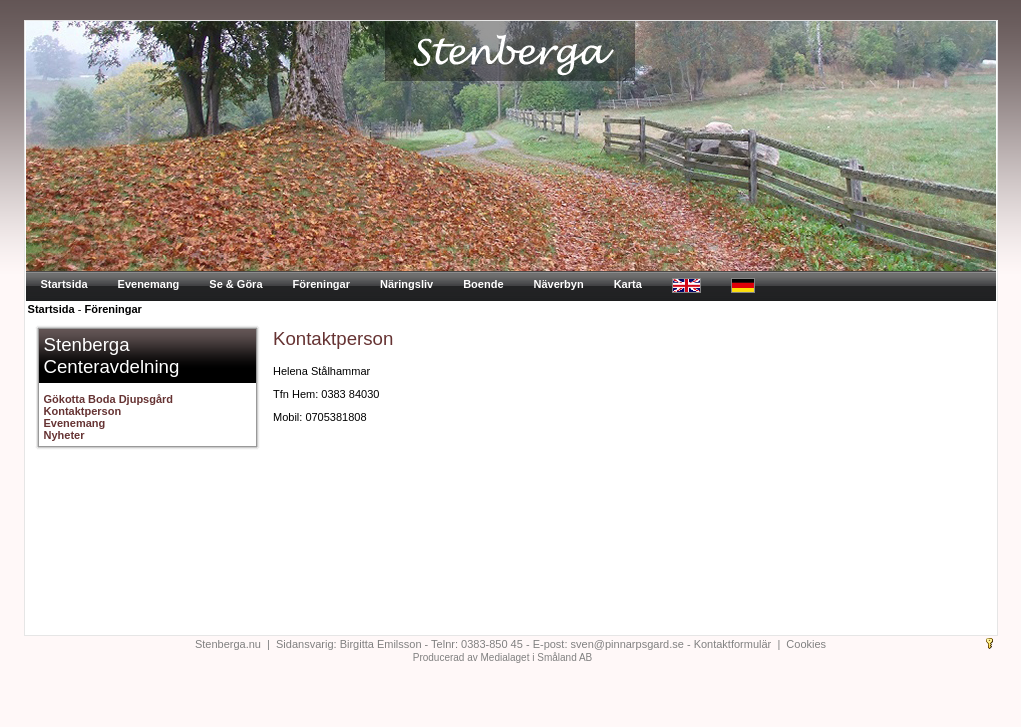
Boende (483, 284)
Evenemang (149, 284)
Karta (628, 284)
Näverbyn (559, 284)
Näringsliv (406, 284)
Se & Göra (235, 284)
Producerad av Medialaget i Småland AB (503, 657)
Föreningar (321, 284)
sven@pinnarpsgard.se (627, 644)
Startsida (64, 284)
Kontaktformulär (733, 644)
